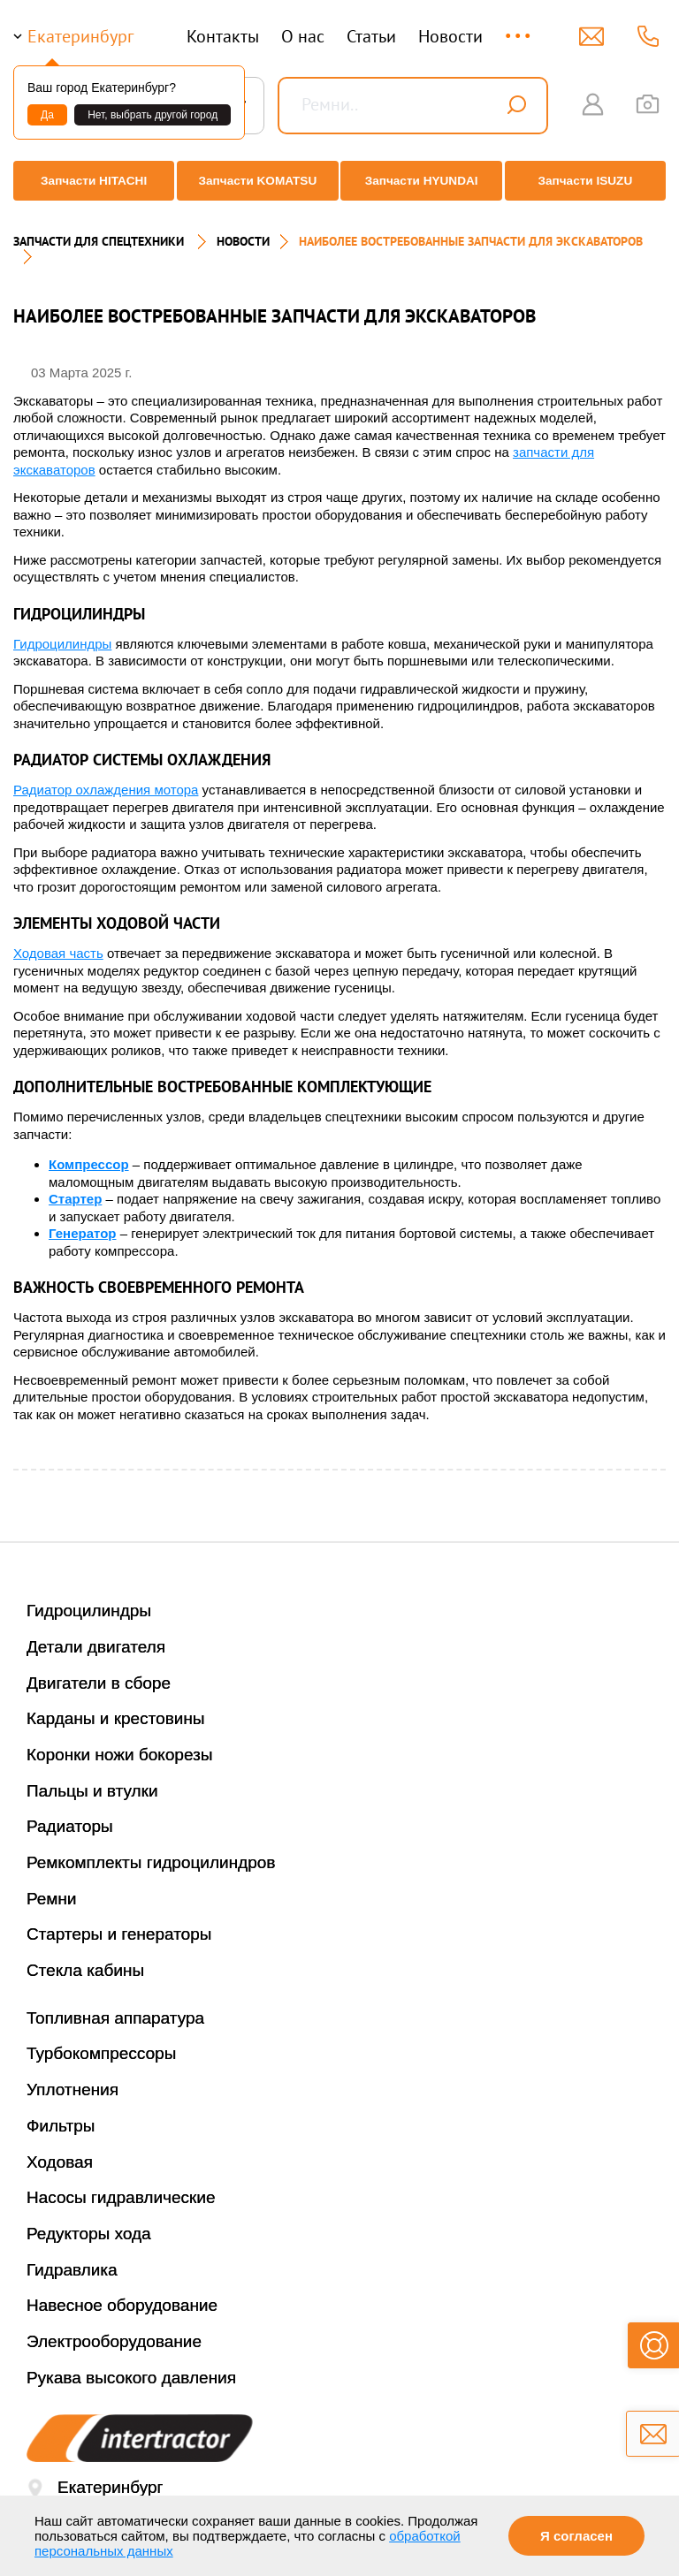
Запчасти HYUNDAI (423, 180)
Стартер (75, 1183)
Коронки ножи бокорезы (120, 1739)
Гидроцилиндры (62, 628)
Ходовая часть (58, 938)
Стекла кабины (85, 1955)
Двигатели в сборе (99, 1668)
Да (47, 115)
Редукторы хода (89, 2218)
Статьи (371, 36)
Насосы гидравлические (121, 2182)
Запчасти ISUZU (590, 180)
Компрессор (89, 1149)
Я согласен (576, 2535)
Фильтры (61, 2110)
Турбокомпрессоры (101, 2038)
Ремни (52, 1883)
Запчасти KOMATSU (256, 180)
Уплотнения (72, 2074)
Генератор (82, 1218)
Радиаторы (70, 1811)
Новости (450, 36)
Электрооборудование (114, 2326)
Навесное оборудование (122, 2290)
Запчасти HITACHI (88, 180)
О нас (302, 36)
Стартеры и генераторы (119, 1919)
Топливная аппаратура (115, 2003)
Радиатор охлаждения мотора (105, 774)
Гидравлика (72, 2254)
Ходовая (60, 2147)
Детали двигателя (96, 1631)
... (519, 28)
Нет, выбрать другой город (152, 115)
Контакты (223, 36)
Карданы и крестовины (116, 1703)
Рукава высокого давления (131, 2362)
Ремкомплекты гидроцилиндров (151, 1847)
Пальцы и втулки (92, 1776)
